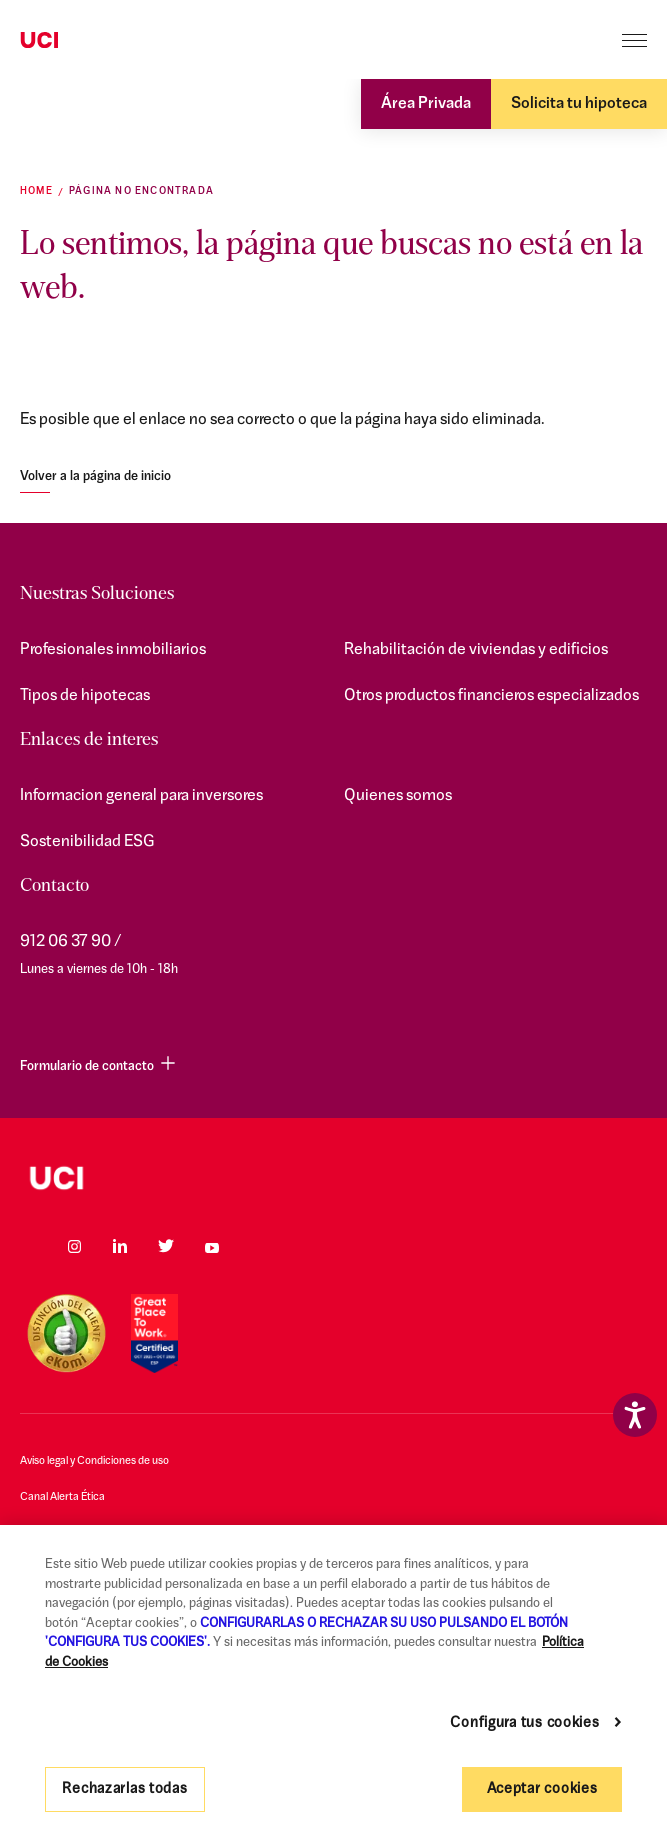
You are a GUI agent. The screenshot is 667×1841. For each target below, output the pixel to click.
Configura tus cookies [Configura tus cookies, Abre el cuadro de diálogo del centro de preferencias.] (524, 1723)
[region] (333, 1683)
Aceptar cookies (542, 1789)
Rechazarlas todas (124, 1789)
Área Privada (426, 104)
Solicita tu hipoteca (579, 104)
